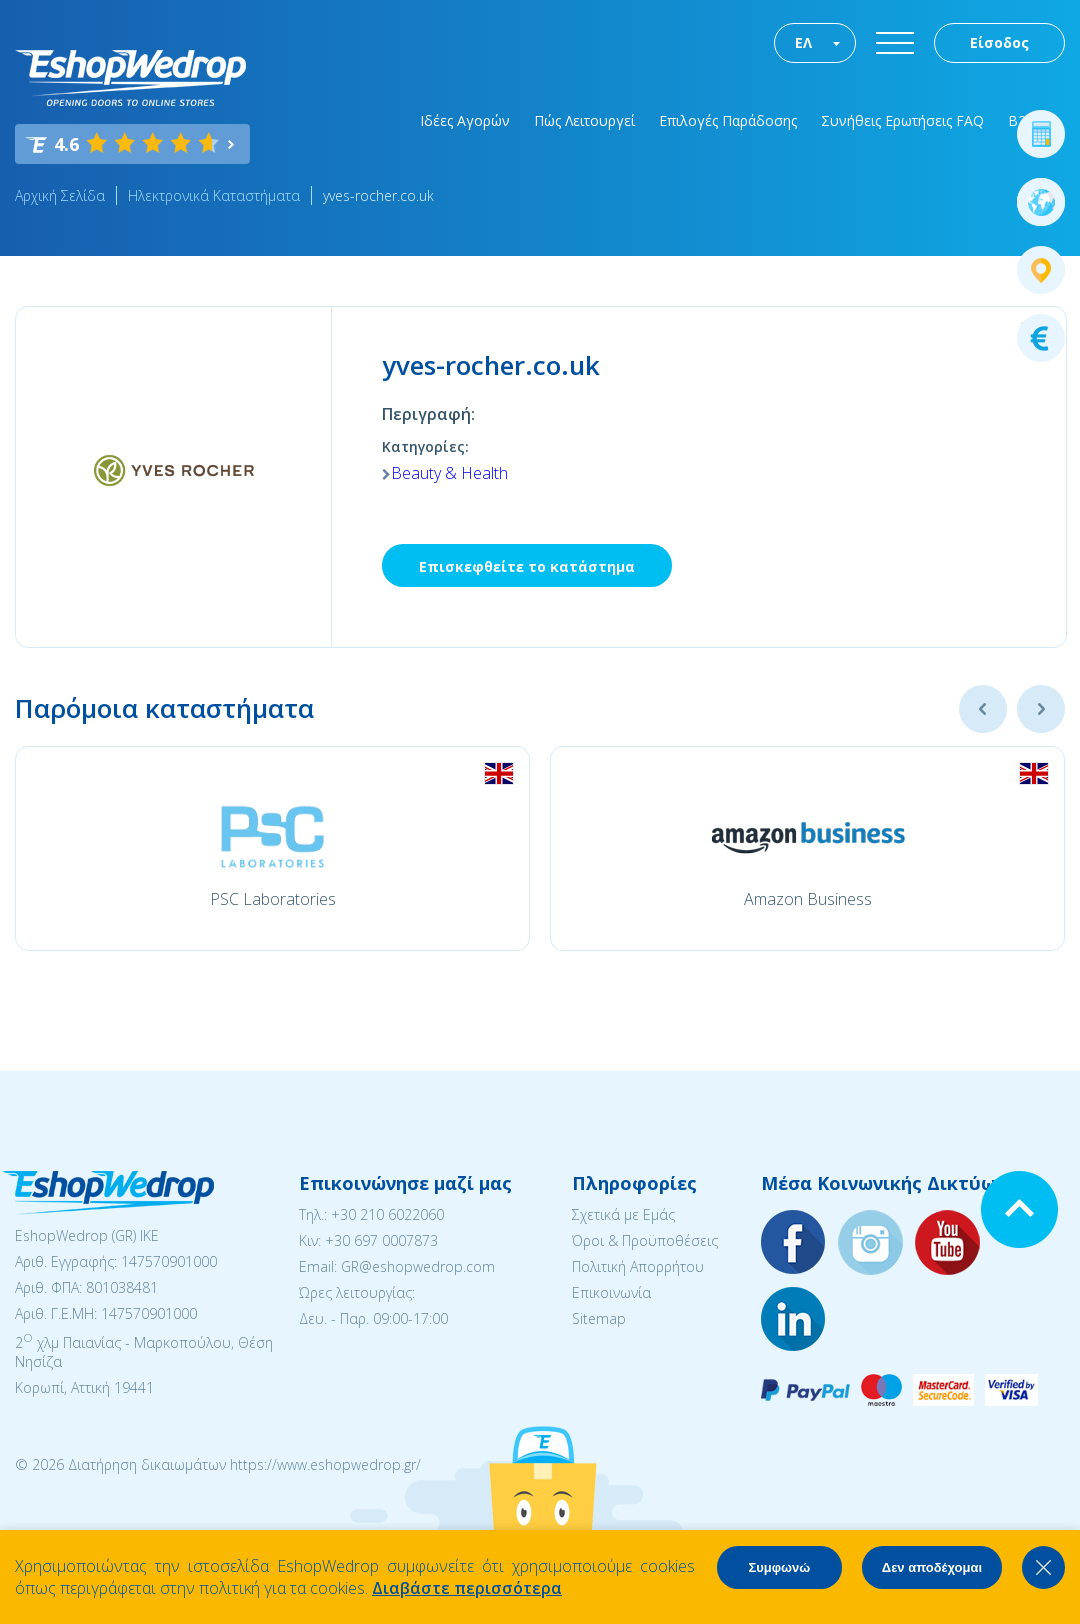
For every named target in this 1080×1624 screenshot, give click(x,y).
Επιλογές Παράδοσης (728, 120)
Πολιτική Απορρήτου (638, 1266)
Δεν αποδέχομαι (932, 1567)
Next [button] (1041, 709)
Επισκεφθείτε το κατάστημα (527, 566)
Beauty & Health (449, 473)
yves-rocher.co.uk (378, 195)
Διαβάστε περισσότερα (467, 1588)
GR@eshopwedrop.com (418, 1266)
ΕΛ (803, 42)
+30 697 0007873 (381, 1240)
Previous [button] (983, 709)
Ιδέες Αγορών (465, 120)
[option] (272, 848)
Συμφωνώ (779, 1567)
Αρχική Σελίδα (60, 195)
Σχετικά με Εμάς (623, 1214)
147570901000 (169, 1261)
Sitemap (599, 1318)
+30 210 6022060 (387, 1214)
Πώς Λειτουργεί (584, 120)
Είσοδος (999, 42)
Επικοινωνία (611, 1292)
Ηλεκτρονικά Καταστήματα (214, 195)
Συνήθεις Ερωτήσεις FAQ (902, 120)
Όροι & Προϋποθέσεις (645, 1240)
